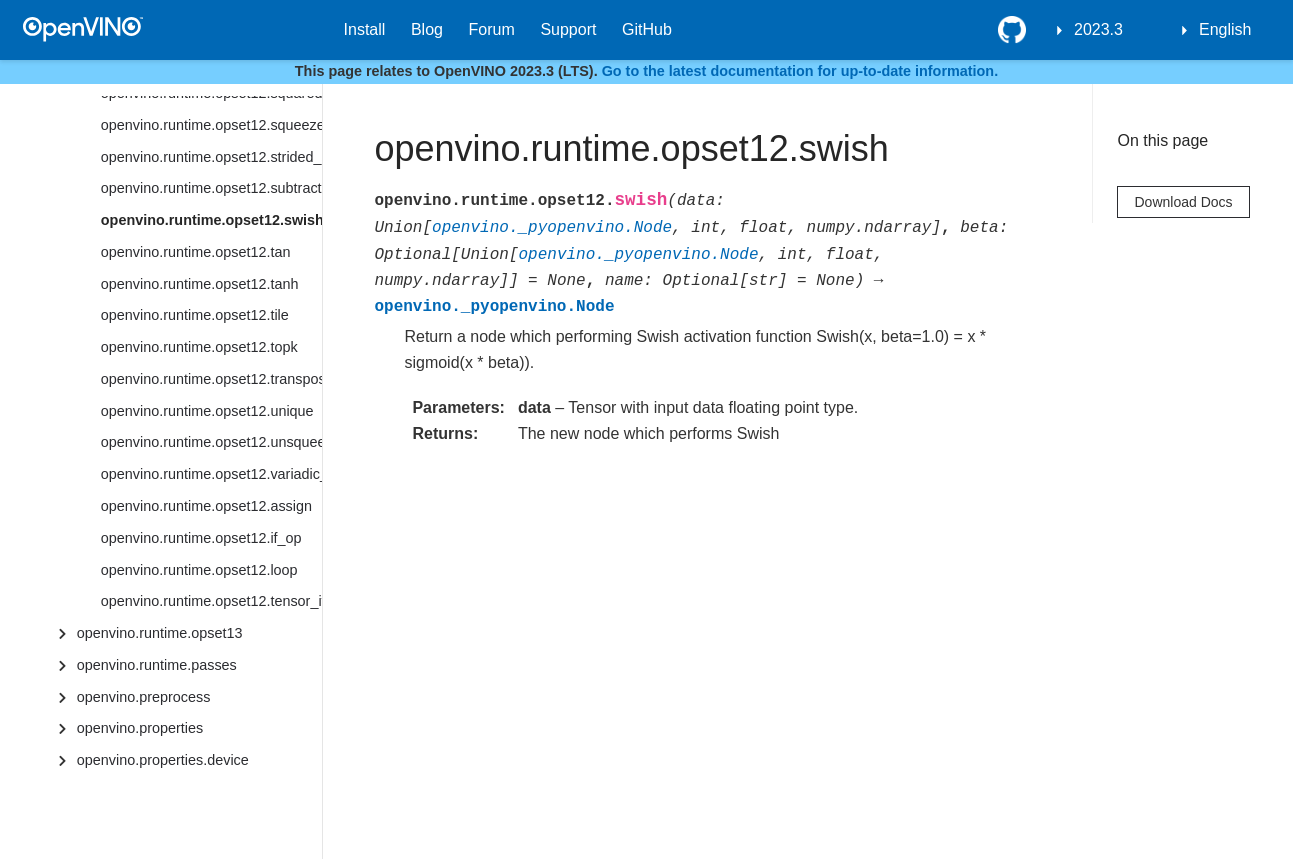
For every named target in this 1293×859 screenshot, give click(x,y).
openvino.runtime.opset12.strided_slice (211, 157)
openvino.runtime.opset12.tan (196, 252)
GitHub (647, 29)
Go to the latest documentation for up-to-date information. (800, 71)
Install (365, 29)
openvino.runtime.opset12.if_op (201, 538)
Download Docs (1183, 202)
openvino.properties (140, 728)
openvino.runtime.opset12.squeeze (211, 125)
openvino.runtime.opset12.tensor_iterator (211, 601)
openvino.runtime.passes (157, 665)
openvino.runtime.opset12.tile (195, 315)
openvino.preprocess (144, 697)
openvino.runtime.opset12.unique (207, 411)
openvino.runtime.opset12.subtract (211, 188)
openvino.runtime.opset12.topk (199, 347)
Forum (492, 29)
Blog (427, 29)
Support (568, 29)
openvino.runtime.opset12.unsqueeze (211, 442)
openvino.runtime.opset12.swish (211, 220)
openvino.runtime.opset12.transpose (211, 379)
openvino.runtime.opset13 (160, 633)
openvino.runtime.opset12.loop (199, 570)
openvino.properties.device (163, 760)
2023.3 (1098, 29)
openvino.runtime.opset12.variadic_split (211, 474)
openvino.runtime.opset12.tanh (200, 284)
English (1225, 29)
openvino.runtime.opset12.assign (206, 506)
